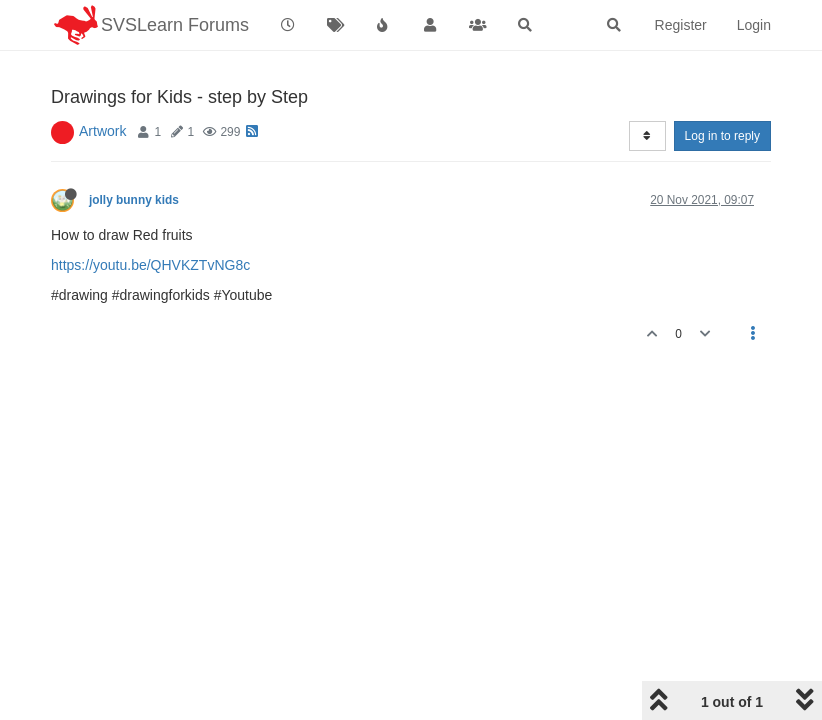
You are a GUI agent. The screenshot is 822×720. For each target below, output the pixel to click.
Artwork (102, 131)
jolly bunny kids (134, 200)
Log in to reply (722, 136)
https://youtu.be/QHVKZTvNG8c (150, 265)
